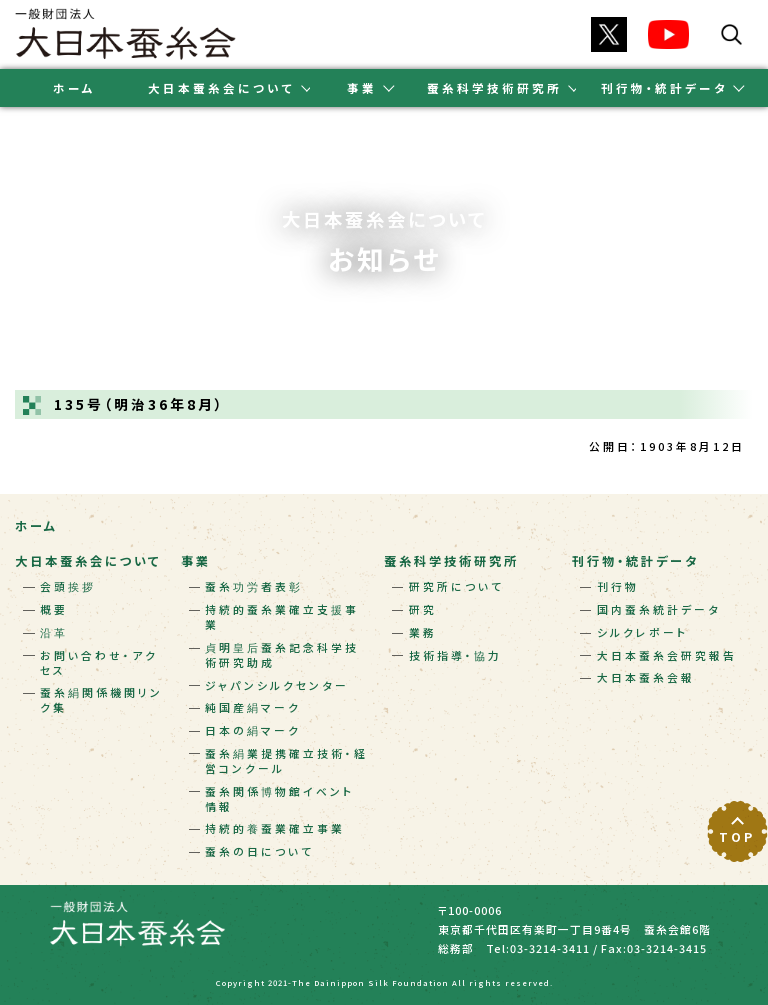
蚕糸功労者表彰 (254, 586)
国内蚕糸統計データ (659, 609)
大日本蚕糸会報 (646, 677)
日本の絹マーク (253, 730)
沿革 (54, 632)
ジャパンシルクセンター (277, 685)
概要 (54, 609)
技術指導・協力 (455, 655)
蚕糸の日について (259, 851)
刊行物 (618, 586)
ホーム (74, 88)
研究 (423, 609)
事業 (196, 561)
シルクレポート (643, 632)
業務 (423, 632)
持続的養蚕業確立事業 (275, 828)
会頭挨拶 (68, 586)
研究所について (456, 586)
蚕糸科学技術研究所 (451, 561)
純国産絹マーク (253, 707)
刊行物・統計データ (635, 561)
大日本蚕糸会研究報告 (667, 655)
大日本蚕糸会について (88, 561)
